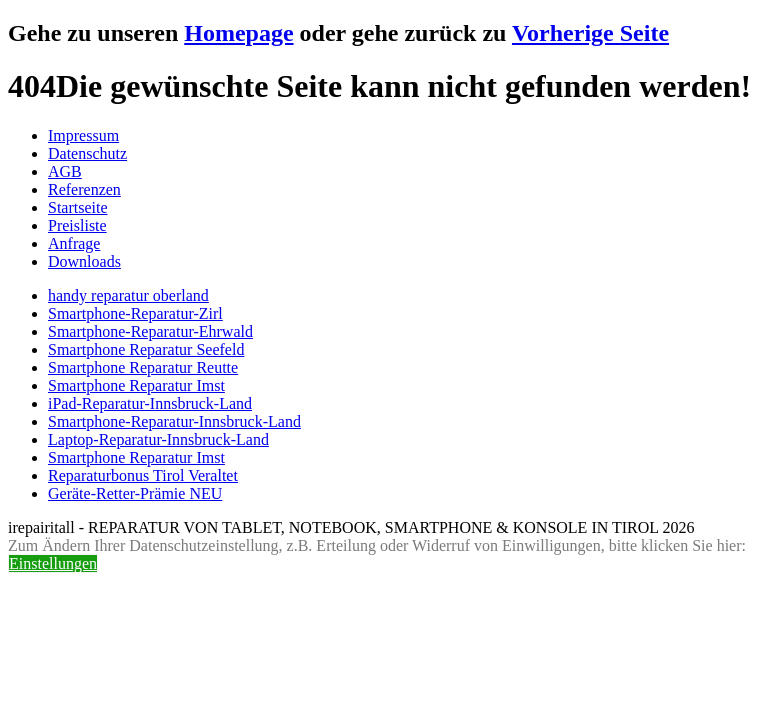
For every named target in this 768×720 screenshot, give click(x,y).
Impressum (83, 135)
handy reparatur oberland (128, 295)
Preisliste (77, 225)
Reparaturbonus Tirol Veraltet (143, 475)
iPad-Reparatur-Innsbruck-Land (150, 403)
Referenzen (84, 189)
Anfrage (74, 243)
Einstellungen (53, 563)
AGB (65, 171)
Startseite (78, 207)
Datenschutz (87, 153)
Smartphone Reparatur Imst (136, 385)
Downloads (84, 261)
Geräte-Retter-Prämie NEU (135, 493)
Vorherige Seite (590, 33)
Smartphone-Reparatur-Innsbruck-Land (174, 421)
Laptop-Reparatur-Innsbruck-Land (158, 439)
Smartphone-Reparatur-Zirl (135, 313)
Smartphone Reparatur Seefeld (146, 349)
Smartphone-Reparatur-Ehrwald (150, 331)
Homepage (238, 33)
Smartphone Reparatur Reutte (143, 367)
